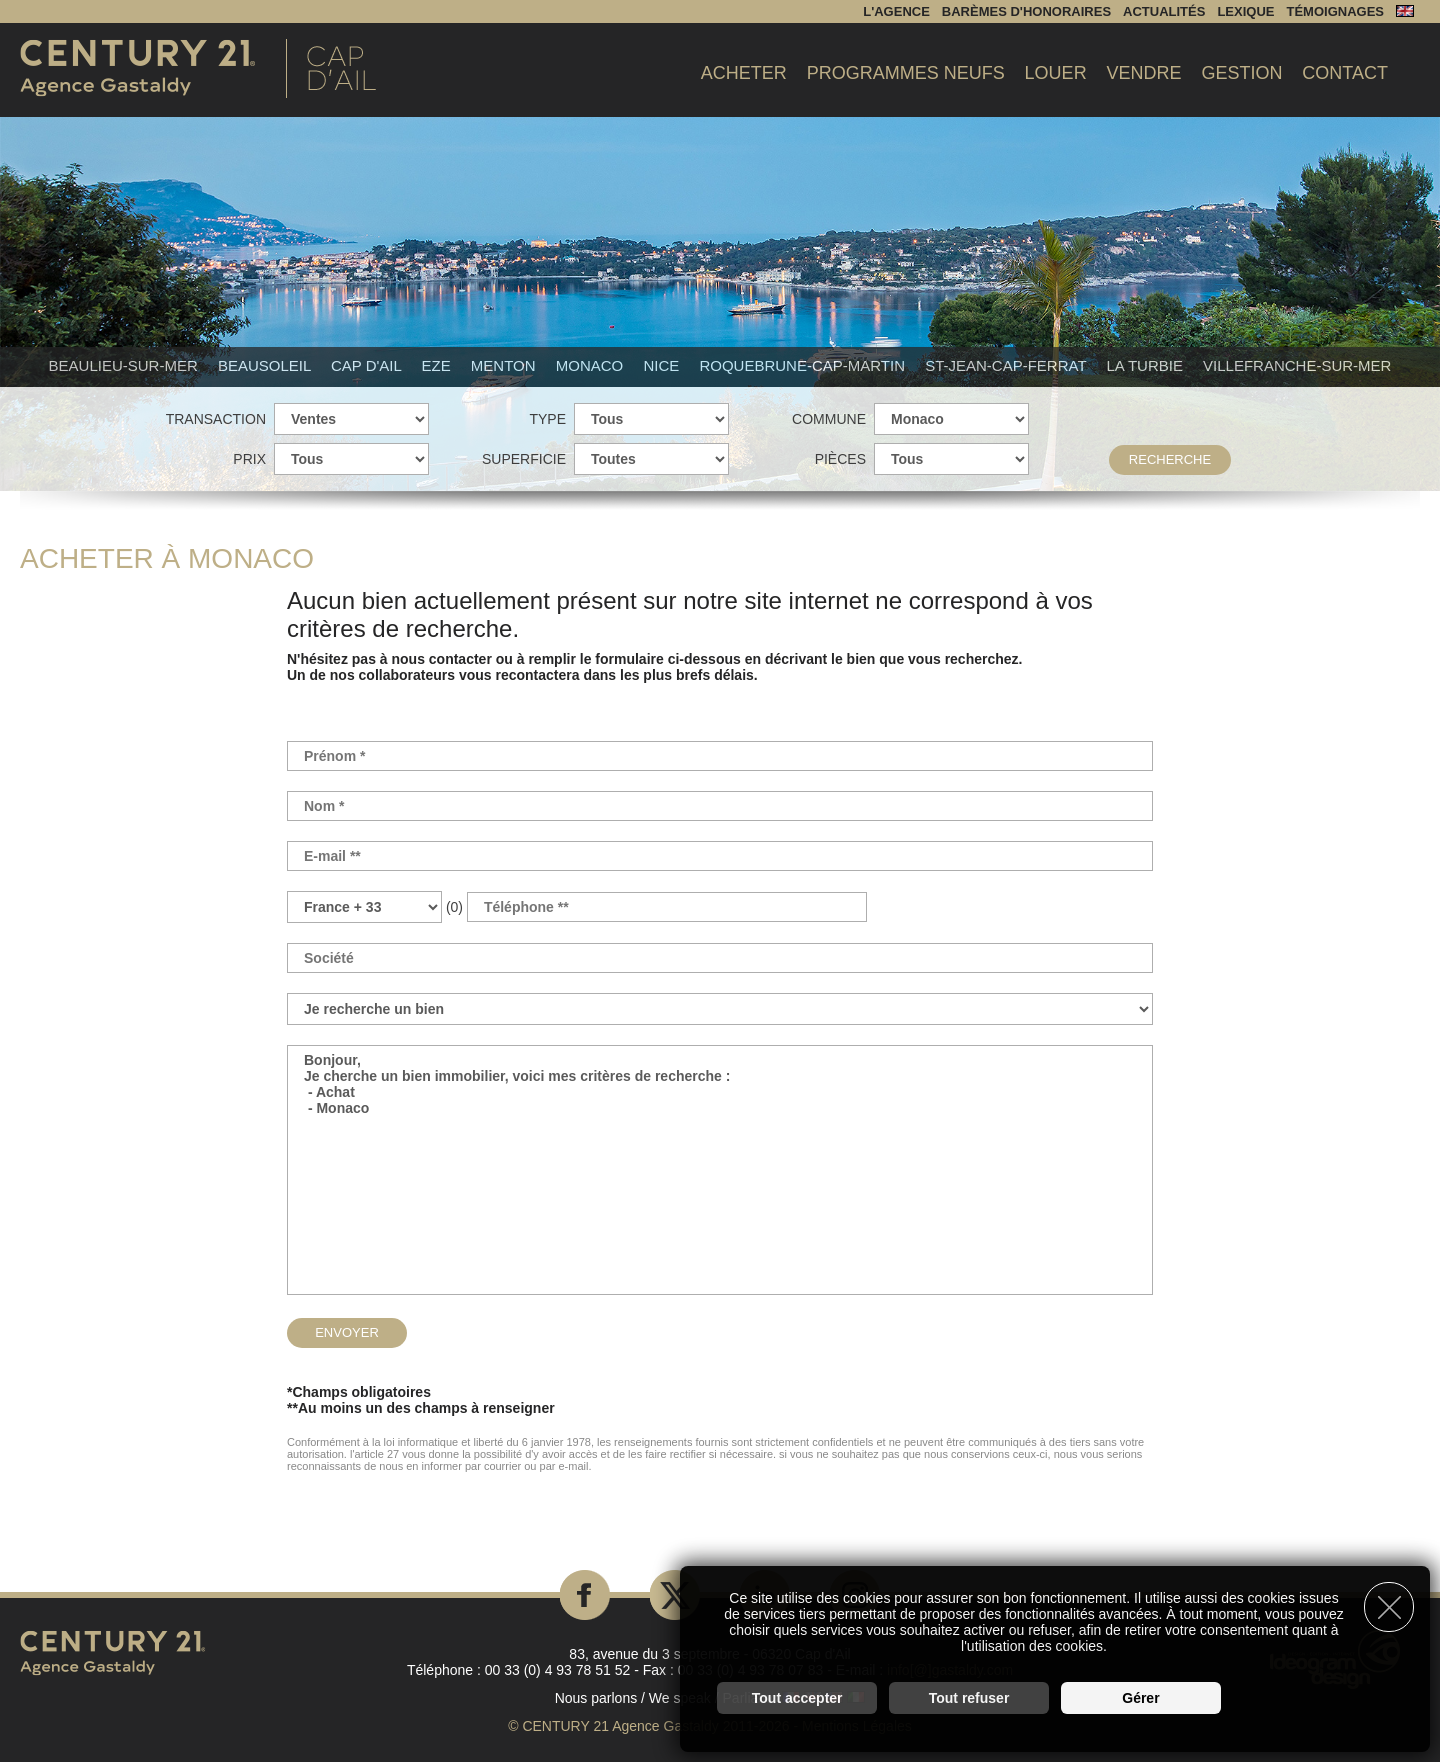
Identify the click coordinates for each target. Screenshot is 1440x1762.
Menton (505, 365)
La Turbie (1146, 365)
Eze (437, 365)
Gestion (1241, 73)
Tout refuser (969, 1698)
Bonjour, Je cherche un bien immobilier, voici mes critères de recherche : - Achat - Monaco (720, 1170)
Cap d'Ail (368, 365)
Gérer (1140, 1698)
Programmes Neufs (906, 73)
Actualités (1164, 11)
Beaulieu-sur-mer (125, 365)
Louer (1056, 73)
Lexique (1245, 11)
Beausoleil (266, 365)
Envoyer (347, 1332)
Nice (663, 365)
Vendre (1144, 73)
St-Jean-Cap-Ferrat (1007, 365)
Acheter (744, 73)
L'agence (896, 11)
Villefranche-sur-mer (1297, 365)
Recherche (1170, 459)
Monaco (592, 365)
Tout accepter (797, 1698)
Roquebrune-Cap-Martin (804, 365)
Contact (1345, 73)
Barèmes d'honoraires (1026, 11)
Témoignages (1335, 11)
